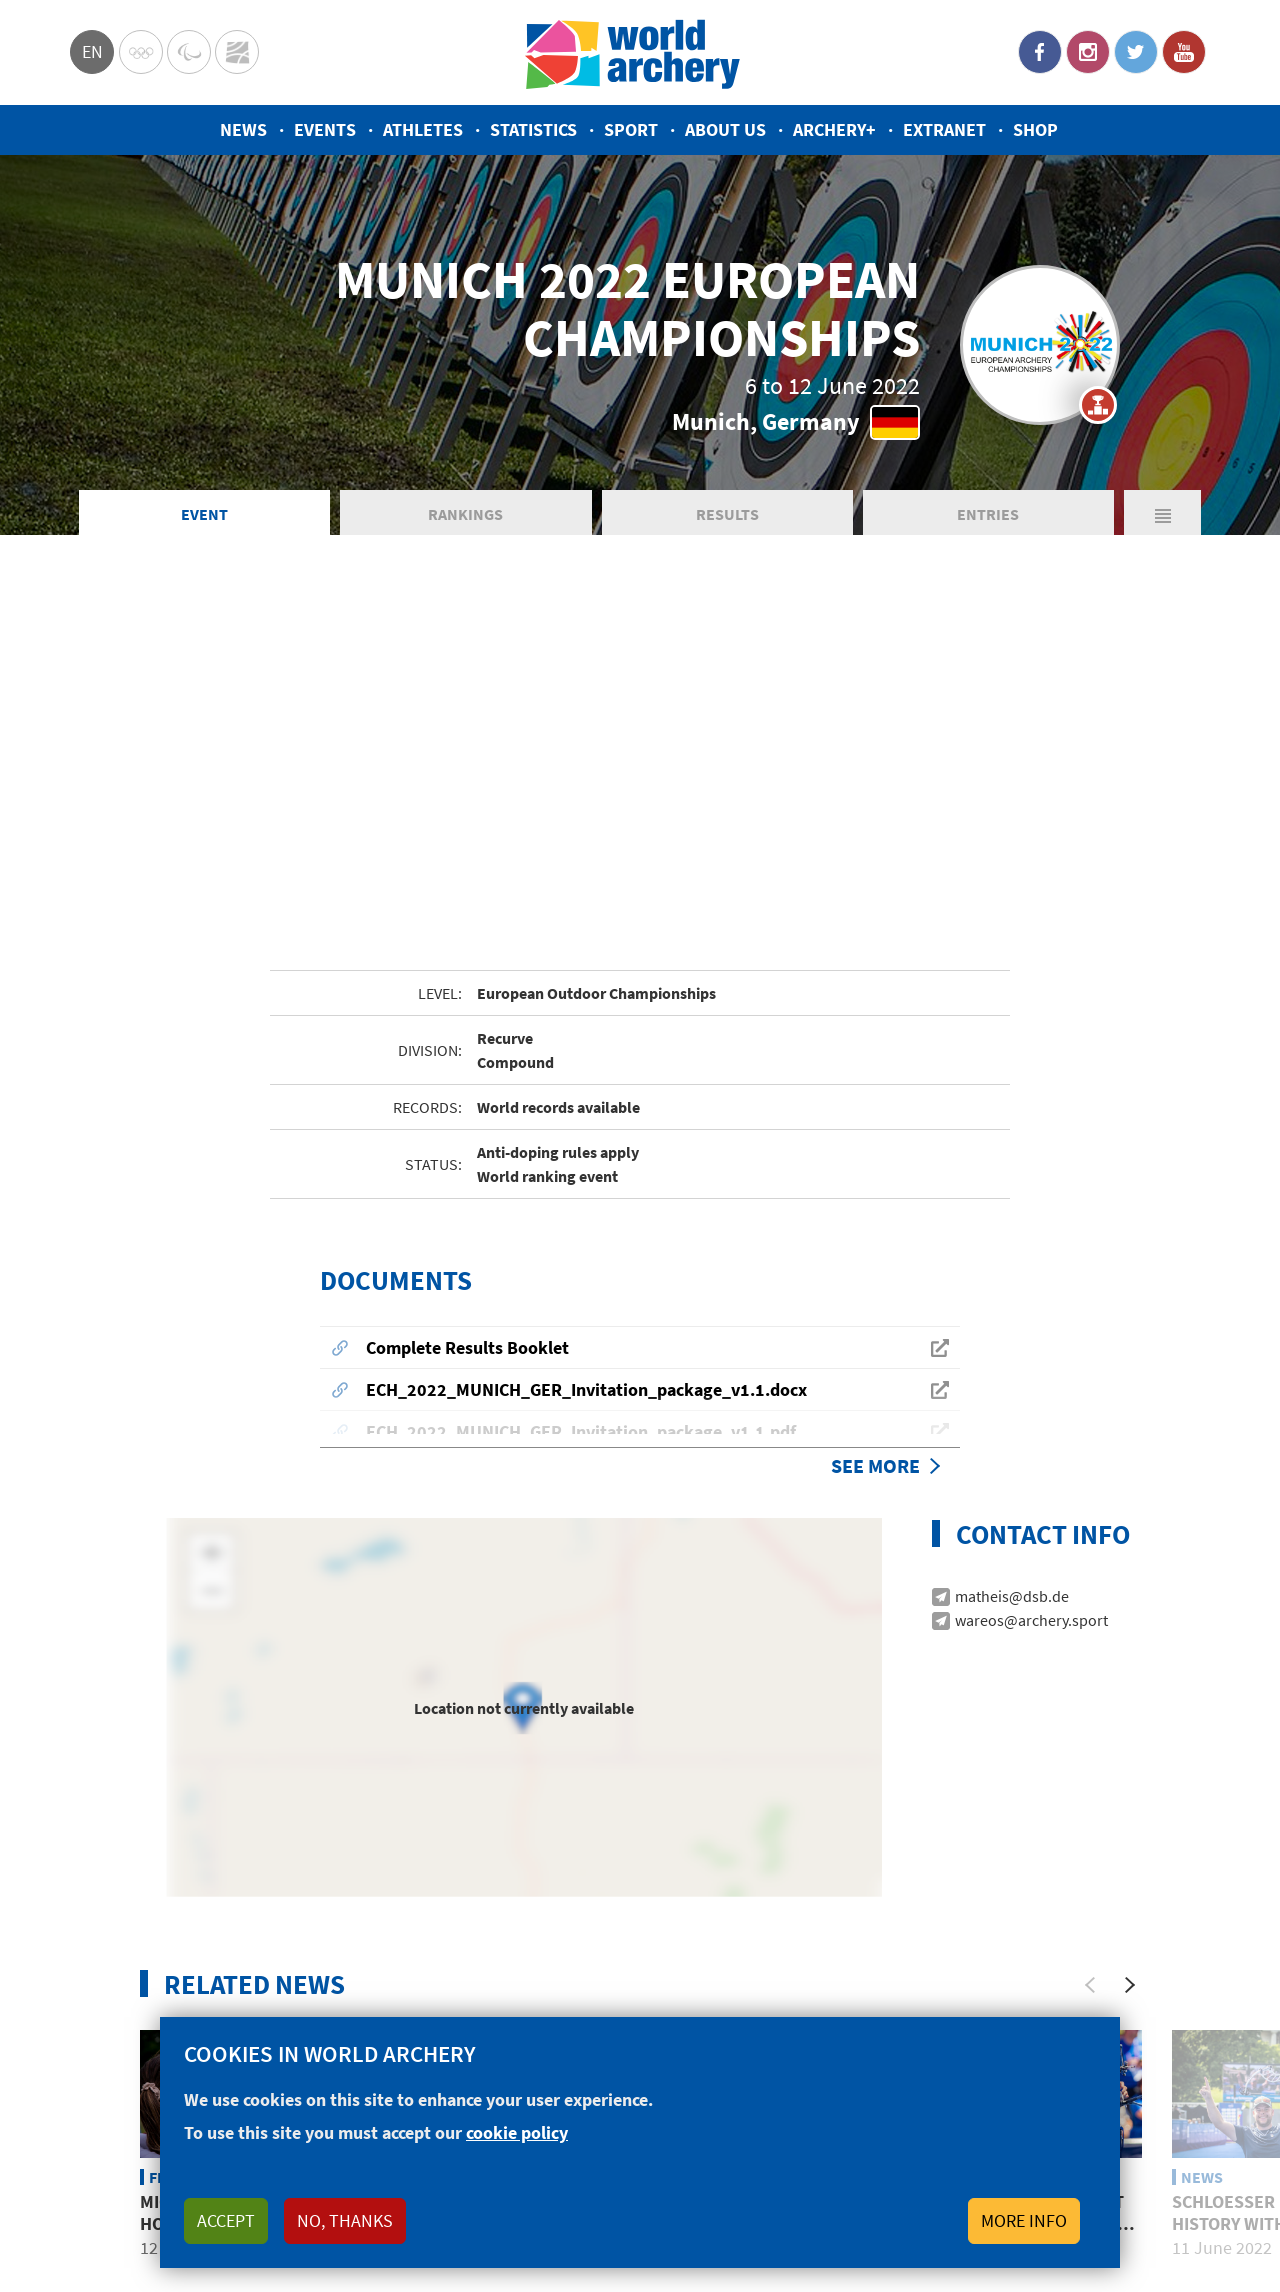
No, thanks (345, 2220)
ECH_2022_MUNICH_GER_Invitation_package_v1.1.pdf (581, 1193)
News (243, 129)
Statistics (533, 129)
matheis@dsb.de (1012, 1358)
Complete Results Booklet (467, 1109)
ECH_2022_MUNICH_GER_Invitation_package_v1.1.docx (586, 1151)
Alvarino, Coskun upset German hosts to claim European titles (1019, 1985)
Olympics (141, 52)
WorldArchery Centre (237, 52)
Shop (1035, 129)
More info (1024, 2220)
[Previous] (1090, 1747)
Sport (631, 129)
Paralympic (189, 52)
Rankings (465, 514)
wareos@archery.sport (1031, 1382)
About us (725, 129)
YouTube (1184, 52)
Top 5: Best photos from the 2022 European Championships (505, 1985)
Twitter (1136, 52)
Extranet (944, 129)
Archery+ (834, 129)
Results (727, 514)
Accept (226, 2220)
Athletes (423, 129)
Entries (988, 514)
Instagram (1088, 52)
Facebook (1040, 52)
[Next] (1130, 1747)
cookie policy (517, 2132)
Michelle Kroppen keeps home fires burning (248, 1974)
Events (325, 129)
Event (204, 514)
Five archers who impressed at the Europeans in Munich (750, 1985)
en (92, 51)
